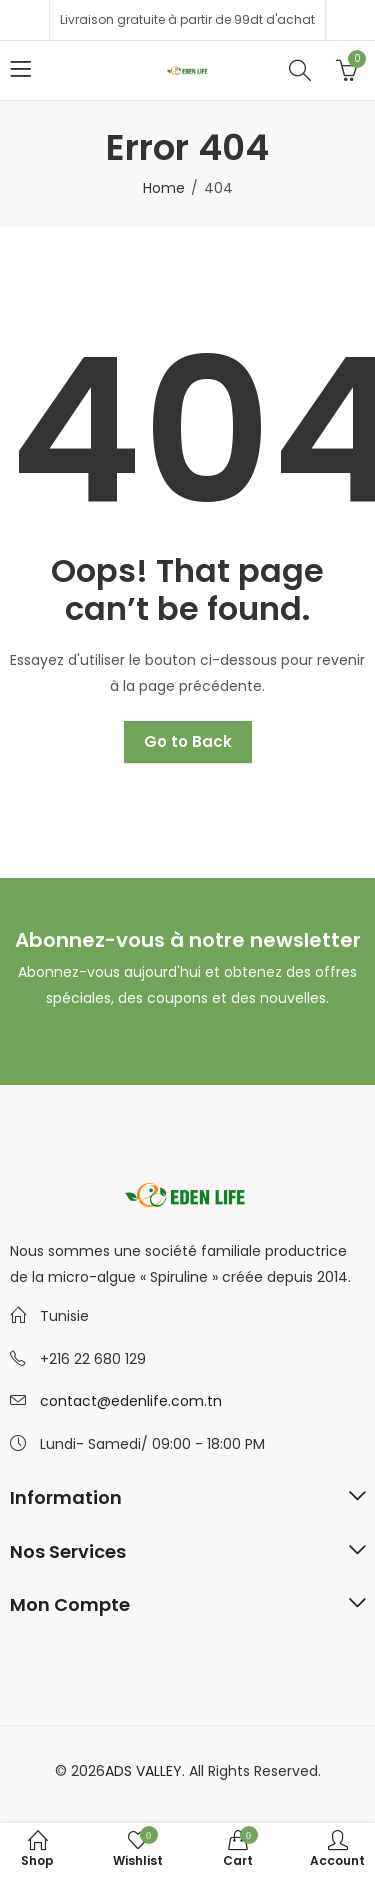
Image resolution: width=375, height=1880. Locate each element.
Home (164, 188)
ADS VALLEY (143, 1771)
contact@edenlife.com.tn (131, 1401)
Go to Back (188, 741)
